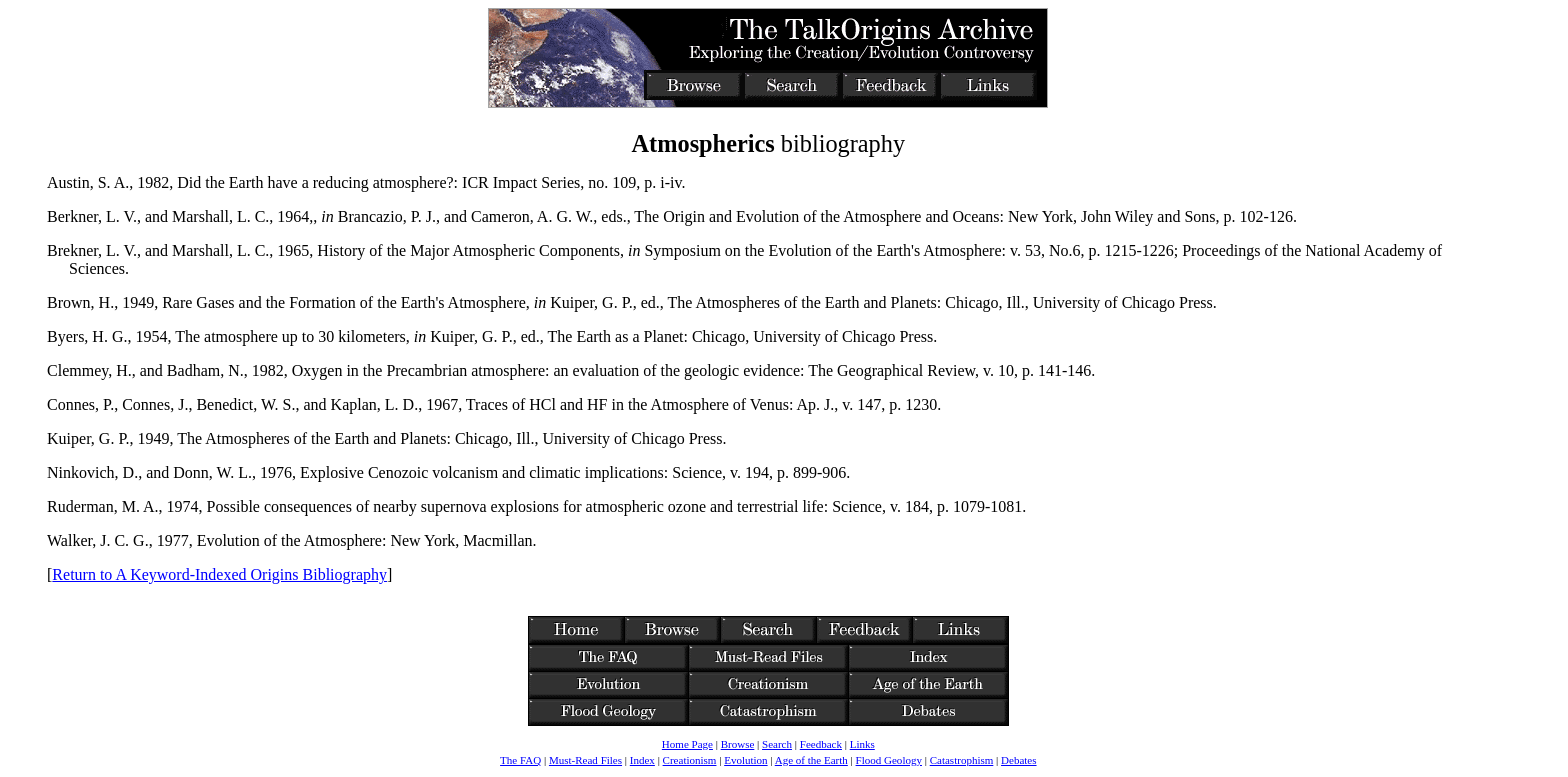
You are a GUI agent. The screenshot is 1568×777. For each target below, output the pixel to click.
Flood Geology (889, 760)
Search (777, 744)
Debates (1018, 760)
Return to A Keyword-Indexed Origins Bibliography (219, 574)
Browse (738, 744)
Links (862, 744)
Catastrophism (962, 760)
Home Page (687, 744)
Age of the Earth (811, 760)
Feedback (821, 744)
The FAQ (520, 760)
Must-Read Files (585, 760)
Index (642, 760)
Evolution (745, 760)
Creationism (690, 760)
